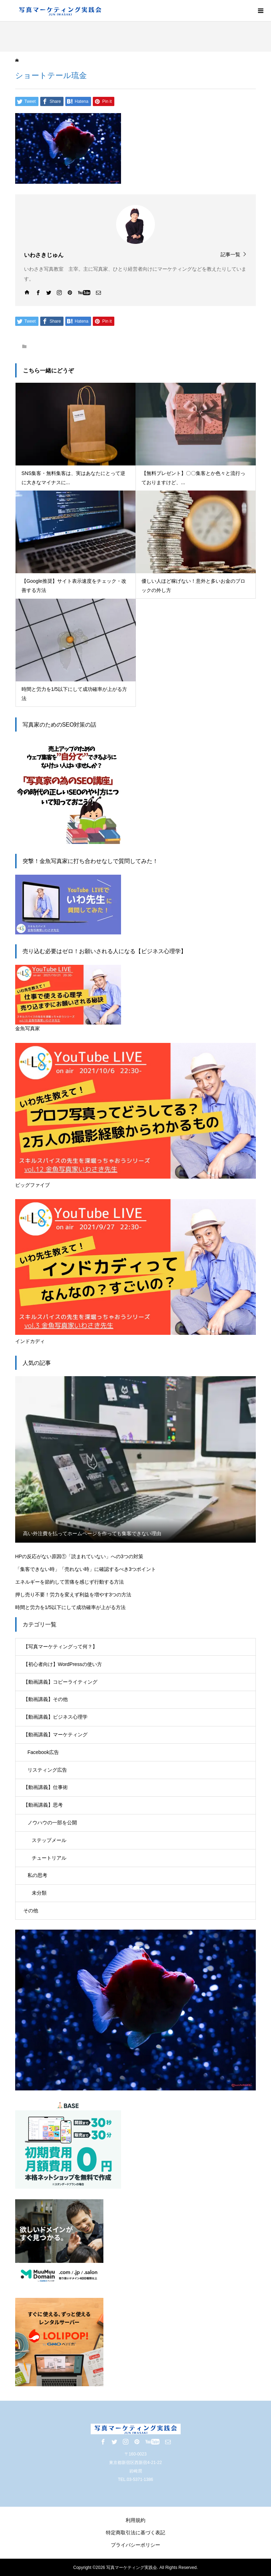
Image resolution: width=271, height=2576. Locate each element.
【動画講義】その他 (45, 1699)
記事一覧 (230, 254)
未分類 (39, 1893)
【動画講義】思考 (43, 1805)
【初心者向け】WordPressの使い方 (62, 1664)
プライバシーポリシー (135, 2545)
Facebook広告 (43, 1752)
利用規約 (135, 2520)
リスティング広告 (47, 1770)
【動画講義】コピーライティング (60, 1682)
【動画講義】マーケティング (55, 1734)
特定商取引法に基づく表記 (135, 2532)
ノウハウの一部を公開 (52, 1822)
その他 (30, 1910)
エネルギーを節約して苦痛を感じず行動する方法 (69, 1582)
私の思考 (37, 1875)
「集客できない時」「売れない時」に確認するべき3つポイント (85, 1569)
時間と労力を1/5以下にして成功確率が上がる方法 (70, 1607)
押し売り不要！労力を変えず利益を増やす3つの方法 (73, 1594)
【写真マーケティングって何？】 (60, 1646)
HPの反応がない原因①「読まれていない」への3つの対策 (79, 1556)
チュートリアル (49, 1858)
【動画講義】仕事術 (45, 1787)
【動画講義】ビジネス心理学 (55, 1717)
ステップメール (49, 1840)
